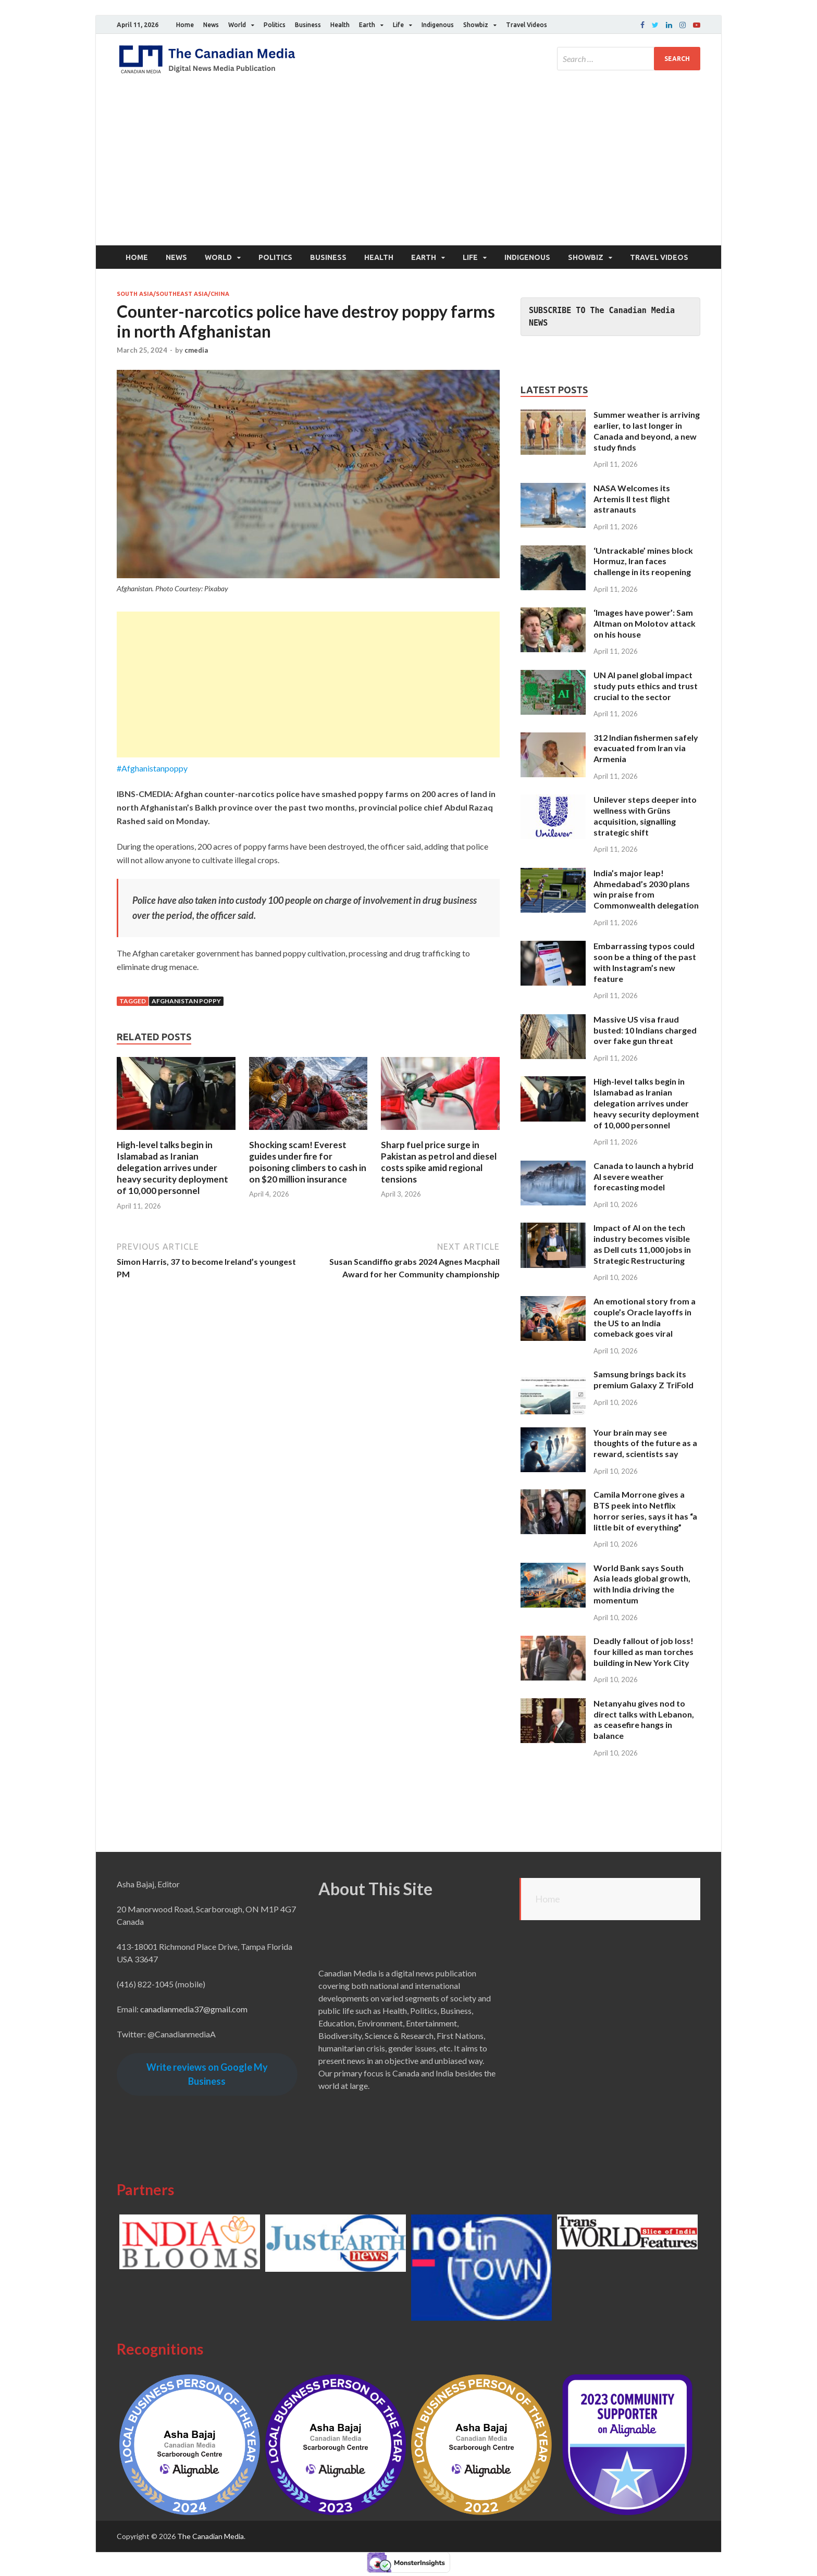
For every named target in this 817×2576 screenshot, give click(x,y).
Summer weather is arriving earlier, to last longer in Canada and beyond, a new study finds (646, 430)
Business (308, 24)
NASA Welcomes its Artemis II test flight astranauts (631, 499)
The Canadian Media (210, 2536)
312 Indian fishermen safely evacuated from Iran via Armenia (645, 748)
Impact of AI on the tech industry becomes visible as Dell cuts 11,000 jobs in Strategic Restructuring (642, 1244)
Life (398, 24)
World (237, 24)
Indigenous (438, 24)
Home (185, 24)
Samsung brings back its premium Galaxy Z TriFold (643, 1379)
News (211, 24)
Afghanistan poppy (186, 1001)
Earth (367, 24)
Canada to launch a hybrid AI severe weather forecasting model (643, 1176)
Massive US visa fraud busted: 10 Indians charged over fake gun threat (645, 1030)
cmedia (196, 350)
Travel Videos (526, 24)
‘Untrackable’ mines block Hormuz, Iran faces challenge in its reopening (643, 561)
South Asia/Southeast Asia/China (173, 294)
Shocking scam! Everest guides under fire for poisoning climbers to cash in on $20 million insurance (307, 1162)
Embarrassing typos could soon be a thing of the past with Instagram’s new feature (644, 962)
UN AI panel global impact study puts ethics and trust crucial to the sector (645, 686)
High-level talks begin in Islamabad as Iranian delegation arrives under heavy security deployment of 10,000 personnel (172, 1167)
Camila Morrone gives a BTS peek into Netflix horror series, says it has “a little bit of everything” (645, 1510)
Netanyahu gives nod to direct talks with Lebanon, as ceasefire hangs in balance (643, 1719)
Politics (275, 24)
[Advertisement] (408, 167)
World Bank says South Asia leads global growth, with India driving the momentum (641, 1584)
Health (340, 24)
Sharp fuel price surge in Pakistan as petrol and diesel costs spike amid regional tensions (439, 1162)
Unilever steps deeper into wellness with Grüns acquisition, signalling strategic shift (645, 815)
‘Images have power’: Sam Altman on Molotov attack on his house (644, 623)
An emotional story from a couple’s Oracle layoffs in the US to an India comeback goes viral (644, 1317)
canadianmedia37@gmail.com (193, 2009)
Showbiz (475, 24)
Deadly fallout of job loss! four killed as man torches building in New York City (643, 1651)
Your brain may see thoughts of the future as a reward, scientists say (645, 1443)
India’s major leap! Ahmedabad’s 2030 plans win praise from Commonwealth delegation (646, 889)
